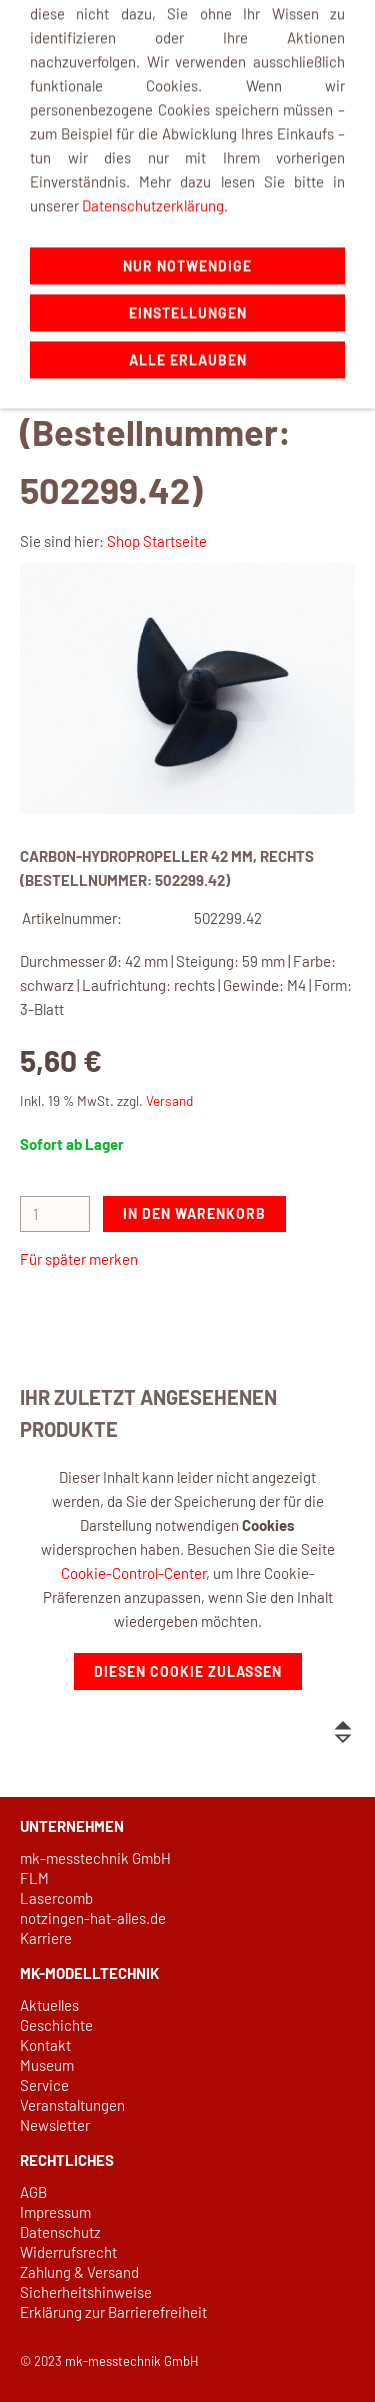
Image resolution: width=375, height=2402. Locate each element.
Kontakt (45, 2045)
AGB (33, 2192)
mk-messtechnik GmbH (95, 1858)
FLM (34, 1878)
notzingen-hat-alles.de (93, 1918)
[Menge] (55, 1214)
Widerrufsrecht (68, 2252)
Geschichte (56, 2025)
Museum (47, 2065)
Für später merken (79, 1259)
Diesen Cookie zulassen (188, 1671)
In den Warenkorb (194, 1213)
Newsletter (55, 2125)
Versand (169, 1100)
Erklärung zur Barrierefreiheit (113, 2312)
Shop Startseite (157, 541)
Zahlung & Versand (79, 2272)
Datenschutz (60, 2232)
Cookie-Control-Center (133, 1573)
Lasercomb (56, 1898)
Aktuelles (49, 2005)
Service (44, 2085)
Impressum (55, 2212)
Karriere (46, 1938)
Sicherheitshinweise (86, 2292)
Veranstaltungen (72, 2105)
